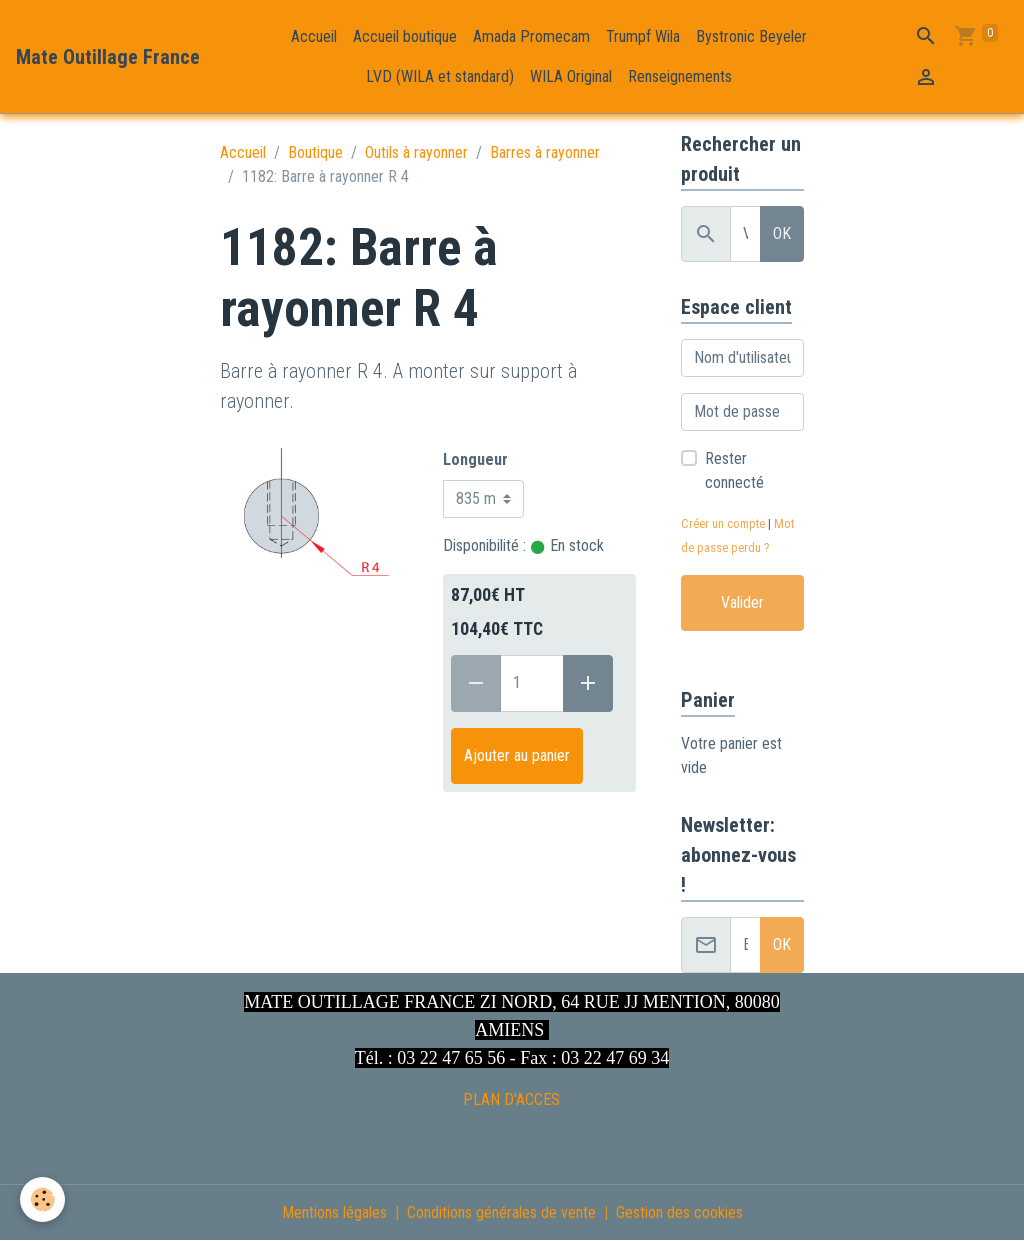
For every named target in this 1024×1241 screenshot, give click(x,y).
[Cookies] (42, 1199)
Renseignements (680, 76)
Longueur (475, 459)
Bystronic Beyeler (751, 36)
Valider (742, 602)
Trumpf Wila (643, 36)
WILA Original (571, 76)
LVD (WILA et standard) (440, 76)
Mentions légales (334, 1212)
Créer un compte (723, 523)
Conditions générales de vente (501, 1212)
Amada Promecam (531, 36)
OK (782, 233)
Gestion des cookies (679, 1212)
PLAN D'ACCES (511, 1099)
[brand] (108, 57)
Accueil (314, 36)
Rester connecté (734, 470)
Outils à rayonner (416, 152)
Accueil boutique (405, 36)
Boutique (315, 152)
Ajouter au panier (517, 755)
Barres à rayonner (545, 152)
